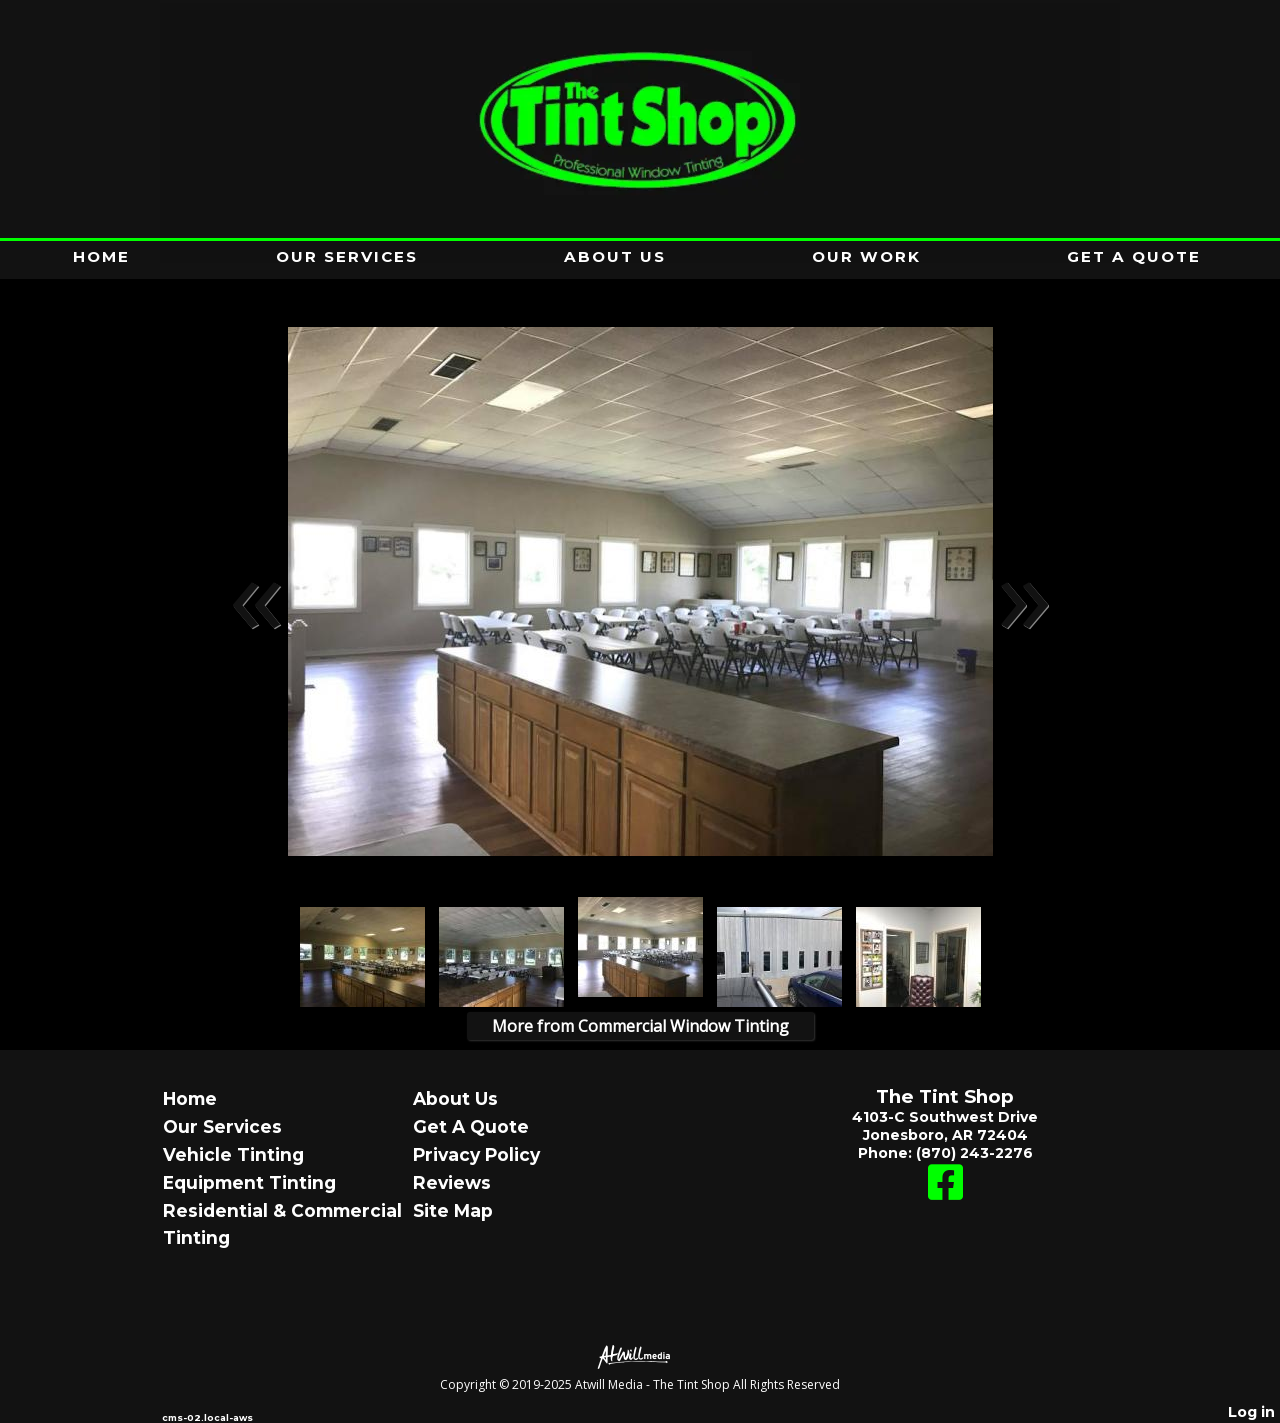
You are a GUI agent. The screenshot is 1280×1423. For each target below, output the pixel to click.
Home (101, 256)
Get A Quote (1134, 256)
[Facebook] (945, 1192)
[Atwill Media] (640, 1355)
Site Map (453, 1210)
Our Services (347, 256)
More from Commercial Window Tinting (640, 1026)
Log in (1251, 1412)
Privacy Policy (476, 1154)
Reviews (452, 1182)
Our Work (866, 256)
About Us (615, 256)
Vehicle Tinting (233, 1154)
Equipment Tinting (249, 1182)
